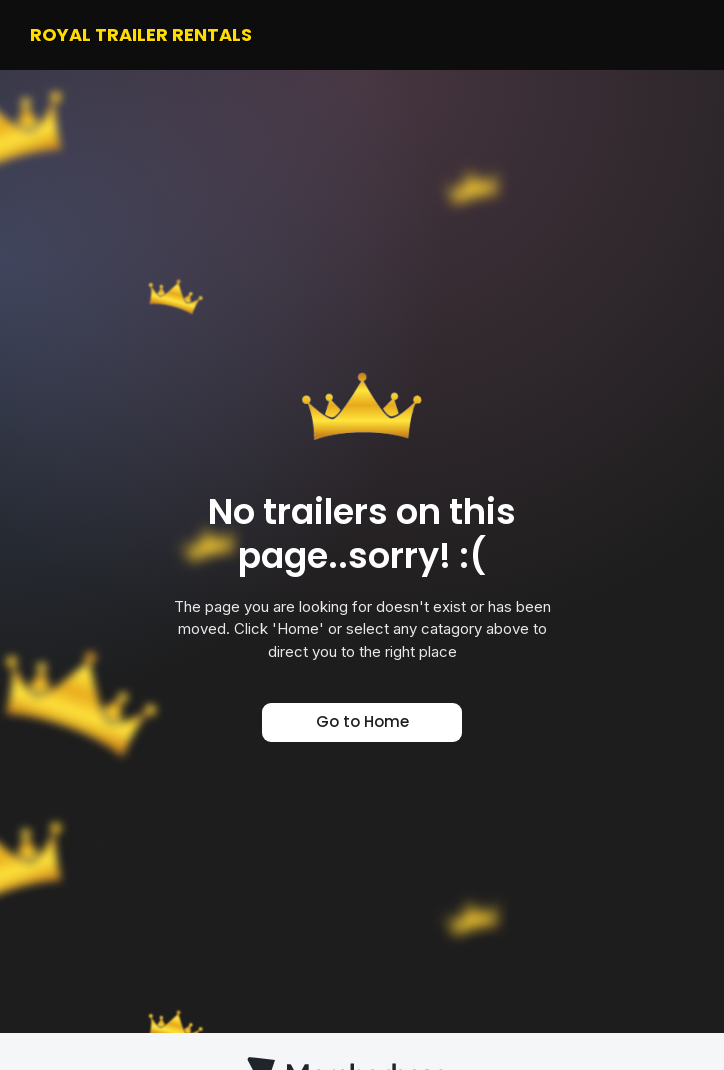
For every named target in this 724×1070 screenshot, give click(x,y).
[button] (678, 35)
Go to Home (362, 721)
